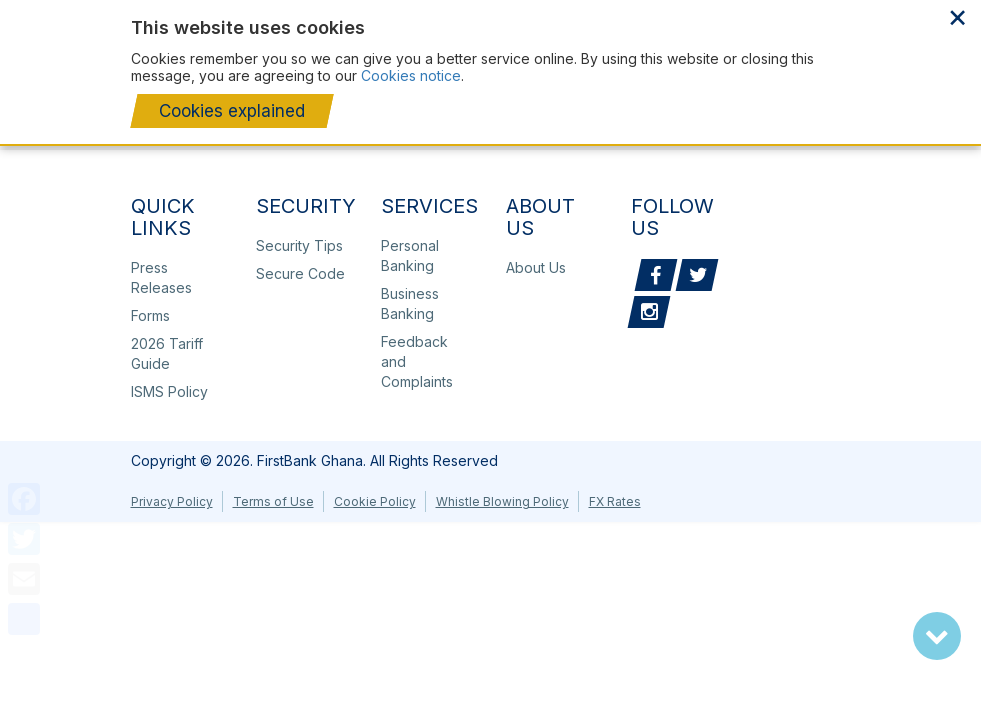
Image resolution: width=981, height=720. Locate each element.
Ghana (912, 16)
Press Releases (334, 16)
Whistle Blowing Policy (502, 501)
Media (831, 16)
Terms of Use (273, 501)
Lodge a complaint (830, 58)
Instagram (649, 312)
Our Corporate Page (460, 16)
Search (897, 58)
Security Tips (299, 245)
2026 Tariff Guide (167, 353)
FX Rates (615, 501)
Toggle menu (935, 60)
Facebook (656, 275)
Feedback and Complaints (417, 361)
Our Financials (654, 16)
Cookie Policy (375, 501)
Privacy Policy (172, 501)
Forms (150, 315)
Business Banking (410, 303)
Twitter (697, 275)
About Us (566, 16)
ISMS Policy (169, 391)
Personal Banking (410, 255)
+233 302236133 (865, 58)
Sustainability (754, 16)
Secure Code (300, 273)
